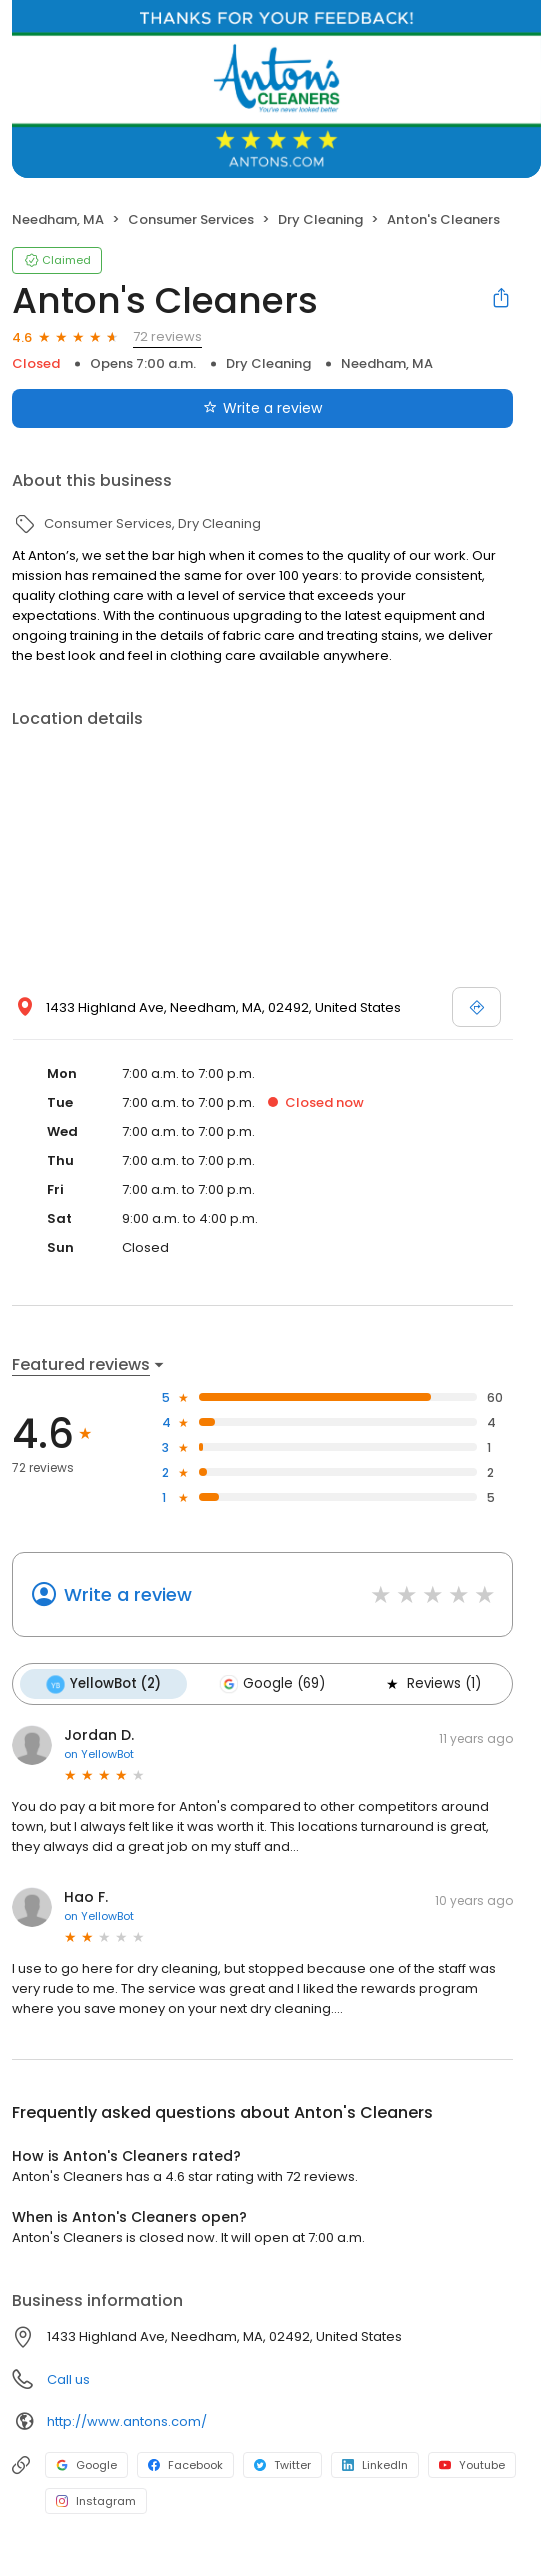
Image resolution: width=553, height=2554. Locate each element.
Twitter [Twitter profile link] (282, 2465)
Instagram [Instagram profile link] (96, 2501)
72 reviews (167, 336)
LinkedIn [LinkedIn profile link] (375, 2465)
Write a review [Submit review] (262, 408)
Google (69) (272, 1684)
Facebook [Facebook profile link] (185, 2465)
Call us (68, 2379)
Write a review (128, 1594)
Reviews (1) (432, 1684)
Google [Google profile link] (86, 2465)
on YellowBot (99, 1754)
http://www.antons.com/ (127, 2421)
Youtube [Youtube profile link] (472, 2465)
